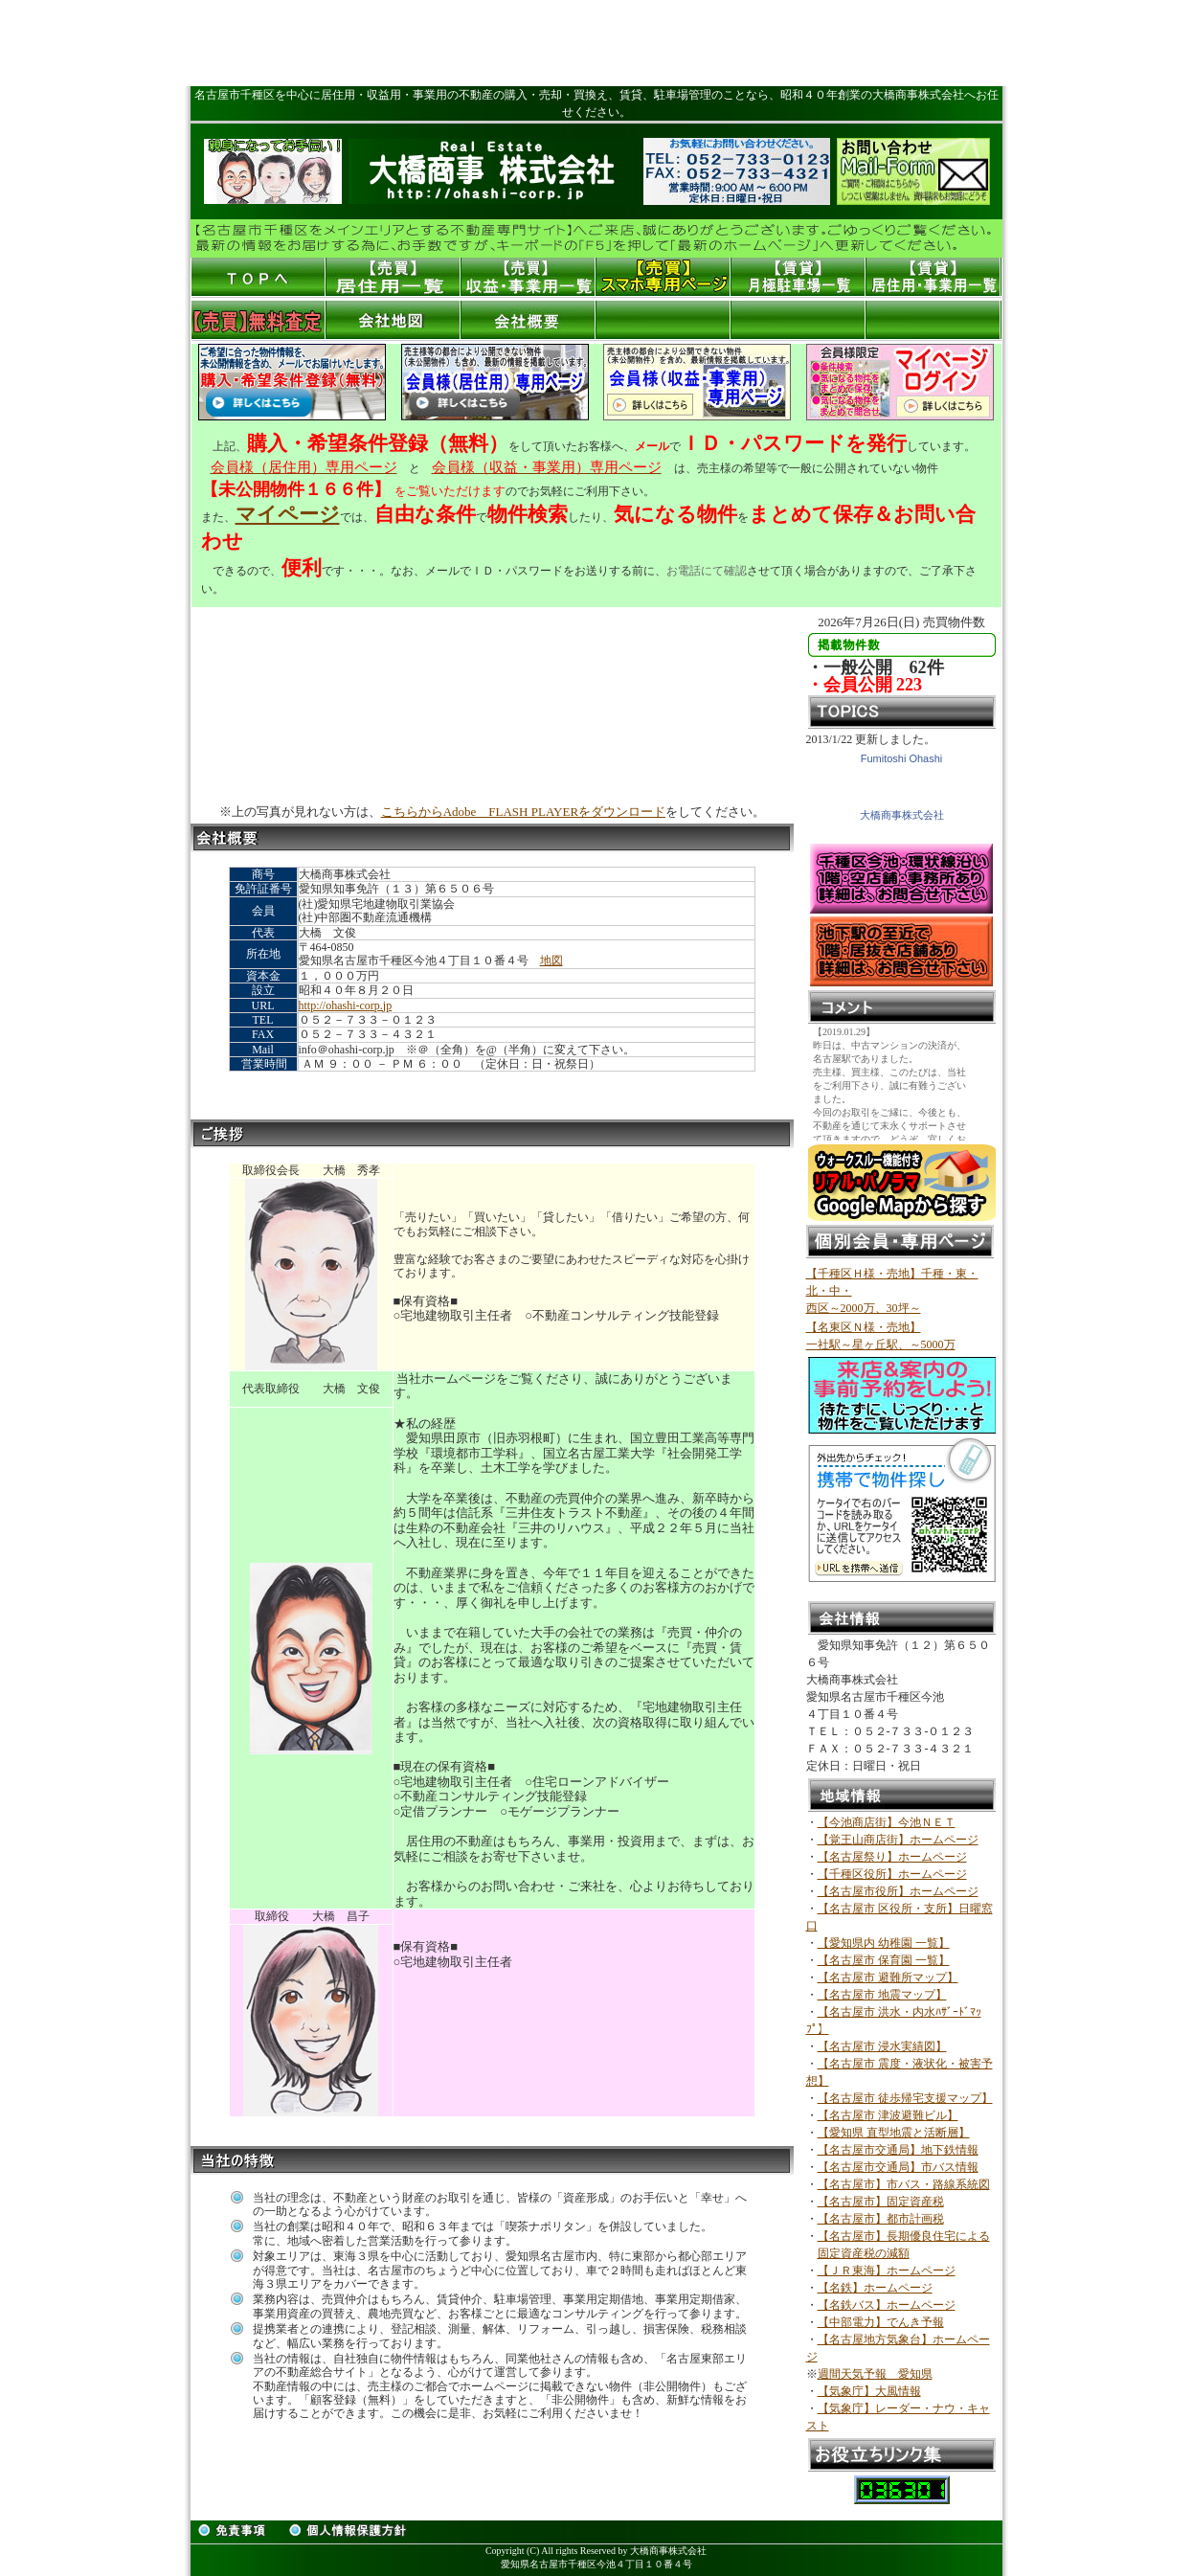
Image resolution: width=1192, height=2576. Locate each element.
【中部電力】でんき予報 (881, 2322)
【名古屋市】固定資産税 (881, 2201)
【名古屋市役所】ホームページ (898, 1891)
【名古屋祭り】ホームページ (892, 1857)
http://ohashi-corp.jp (346, 1005)
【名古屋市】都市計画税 (881, 2219)
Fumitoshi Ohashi (902, 758)
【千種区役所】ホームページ (892, 1874)
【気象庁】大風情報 (869, 2391)
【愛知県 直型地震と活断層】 (894, 2132)
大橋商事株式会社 (902, 815)
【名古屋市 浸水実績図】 (882, 2046)
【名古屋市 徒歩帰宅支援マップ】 (905, 2098)
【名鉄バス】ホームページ (887, 2305)
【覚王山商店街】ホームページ (898, 1839)
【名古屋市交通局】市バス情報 (898, 2167)
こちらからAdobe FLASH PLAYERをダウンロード (523, 811)
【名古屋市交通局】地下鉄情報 (898, 2150)
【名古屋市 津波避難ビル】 (888, 2115)
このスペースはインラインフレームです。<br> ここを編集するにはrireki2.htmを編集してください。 (901, 1083)
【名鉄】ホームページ (875, 2287)
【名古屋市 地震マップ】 (882, 1994)
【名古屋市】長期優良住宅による (904, 2236)
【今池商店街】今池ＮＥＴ (887, 1822)
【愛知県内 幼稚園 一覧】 (884, 1943)
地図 (551, 960)
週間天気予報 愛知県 (875, 2374)
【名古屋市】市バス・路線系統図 (904, 2184)
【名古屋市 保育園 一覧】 (884, 1960)
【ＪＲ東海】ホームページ (887, 2270)
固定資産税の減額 (864, 2253)
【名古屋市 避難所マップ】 (888, 1977)
